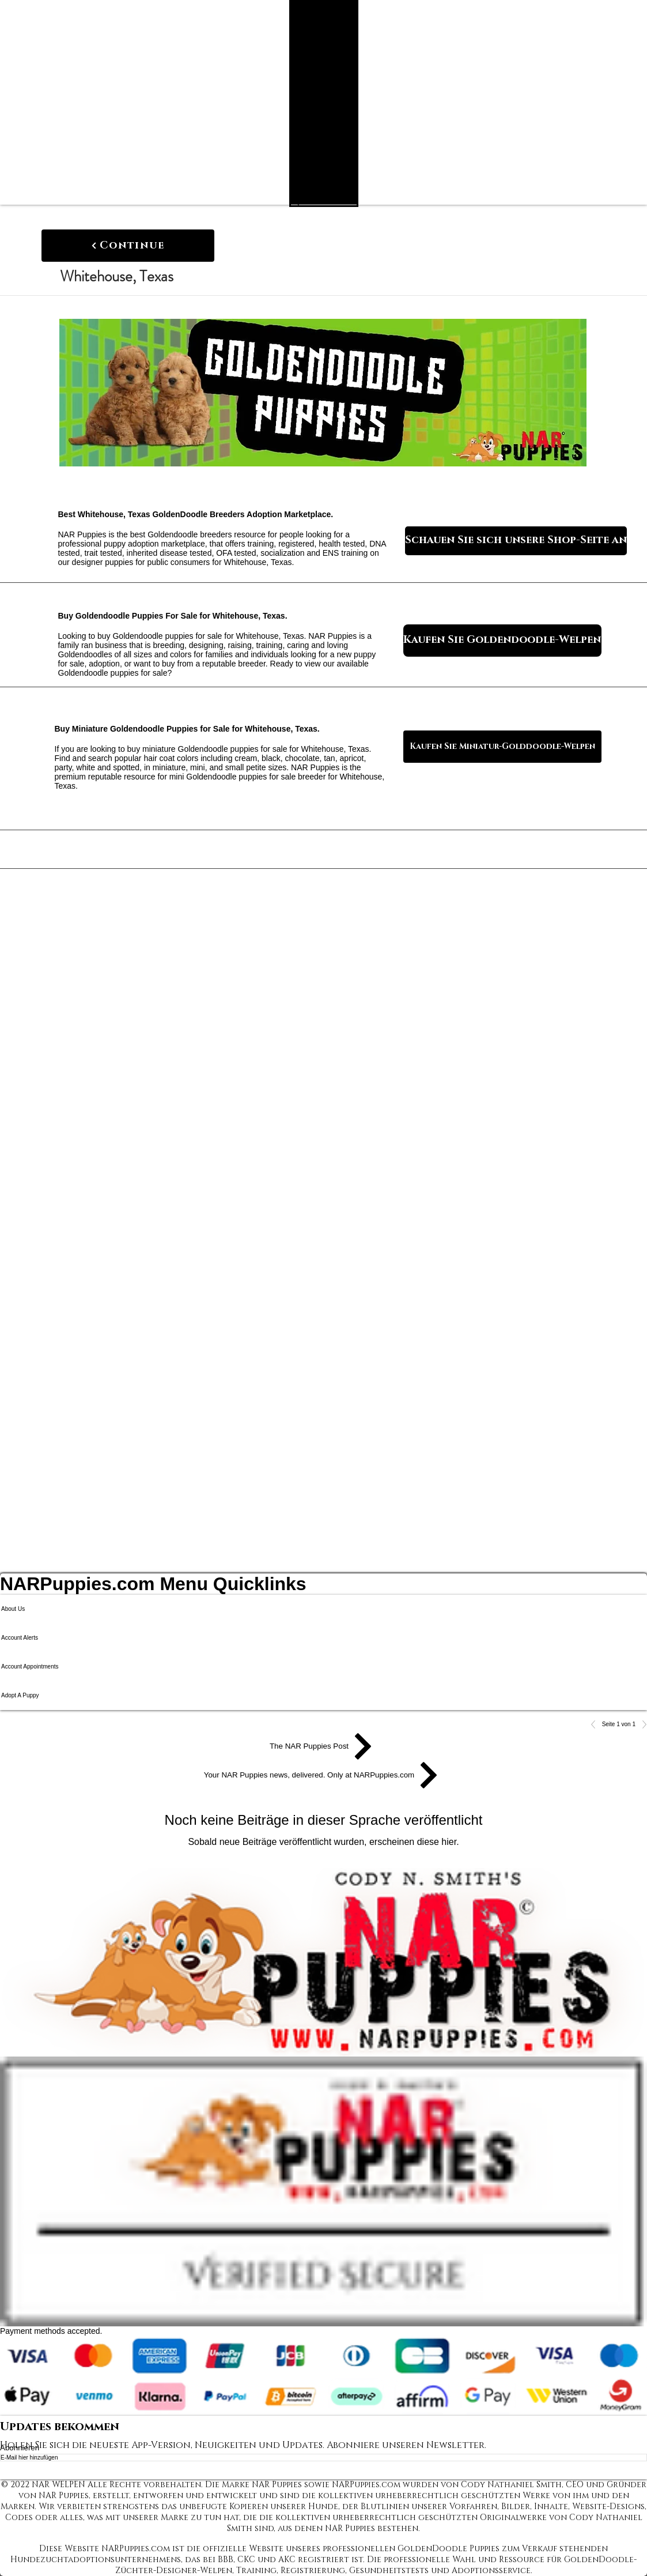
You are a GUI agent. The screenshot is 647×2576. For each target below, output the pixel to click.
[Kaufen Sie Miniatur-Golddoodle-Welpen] (502, 746)
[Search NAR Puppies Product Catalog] (315, 201)
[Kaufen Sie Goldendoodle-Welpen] (502, 640)
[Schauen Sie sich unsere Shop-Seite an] (516, 541)
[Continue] (127, 245)
